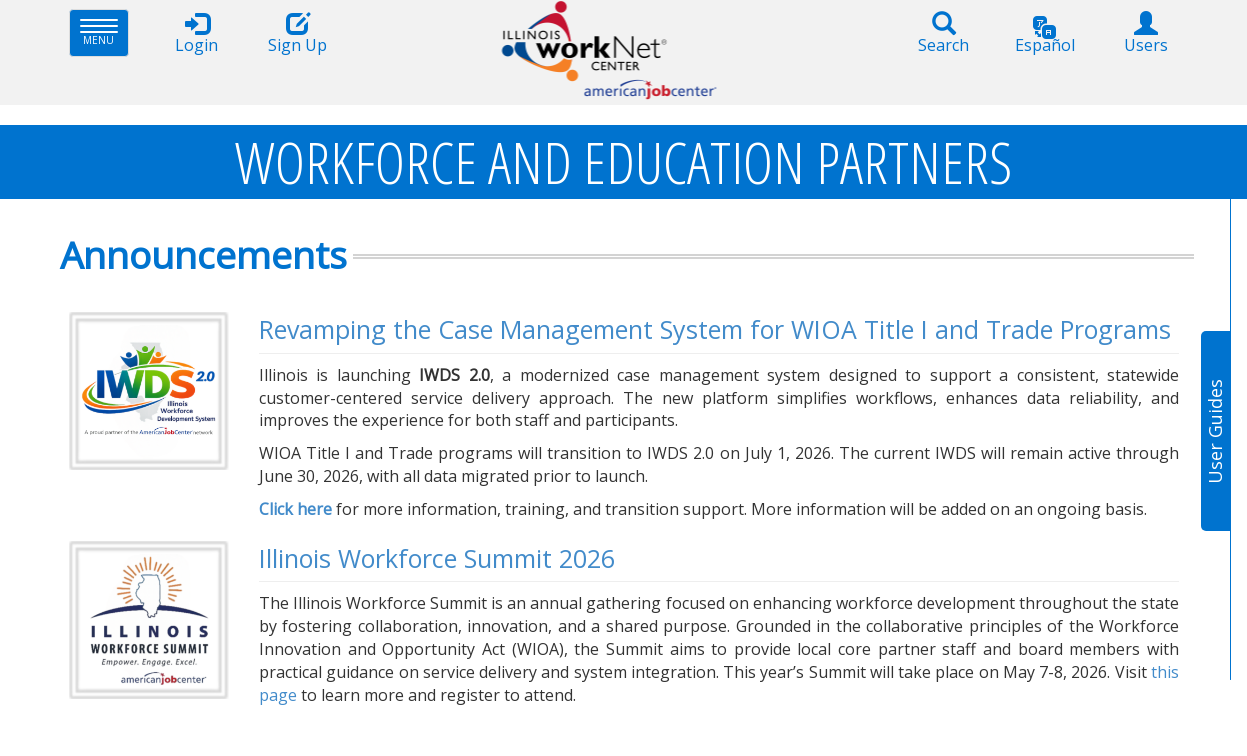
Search (944, 33)
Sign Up (298, 33)
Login (197, 33)
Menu (104, 32)
